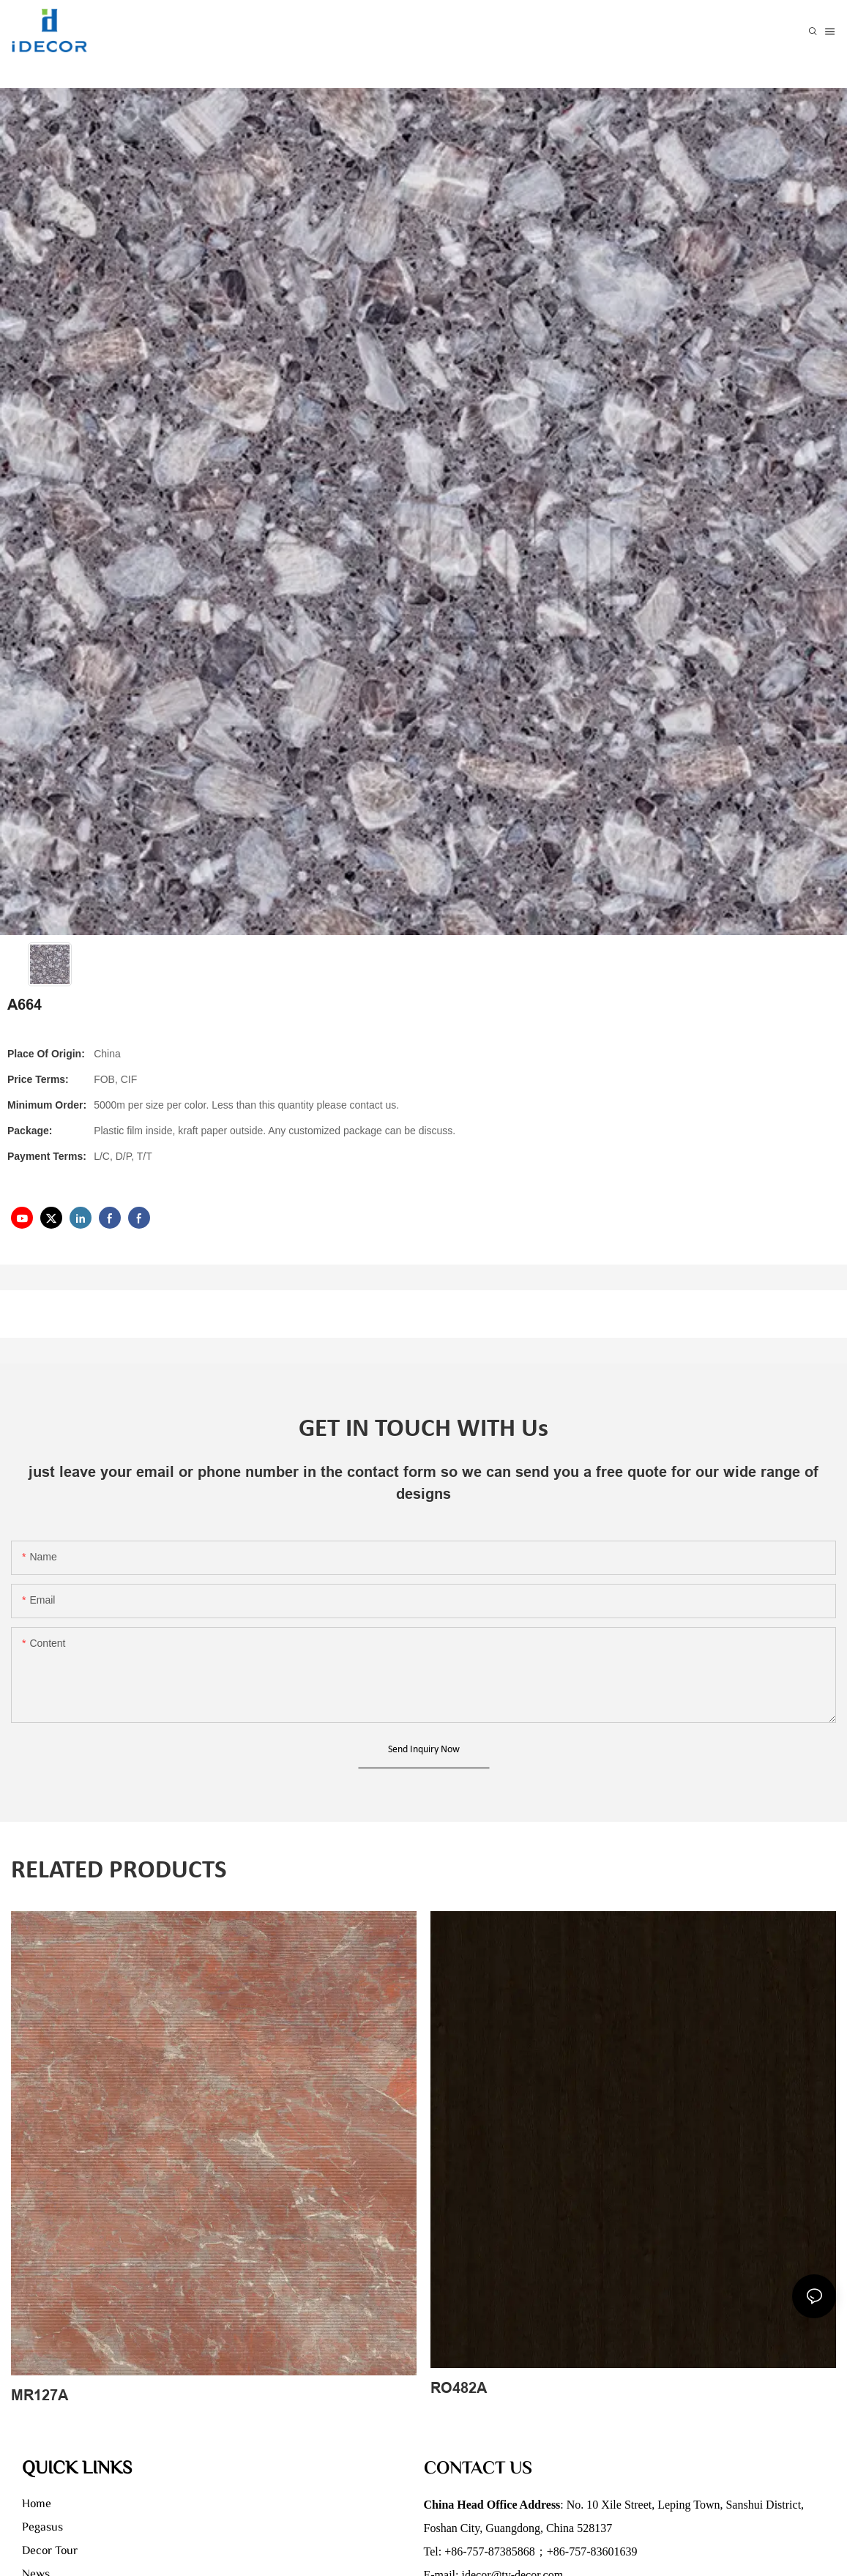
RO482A (458, 2388)
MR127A (39, 2395)
